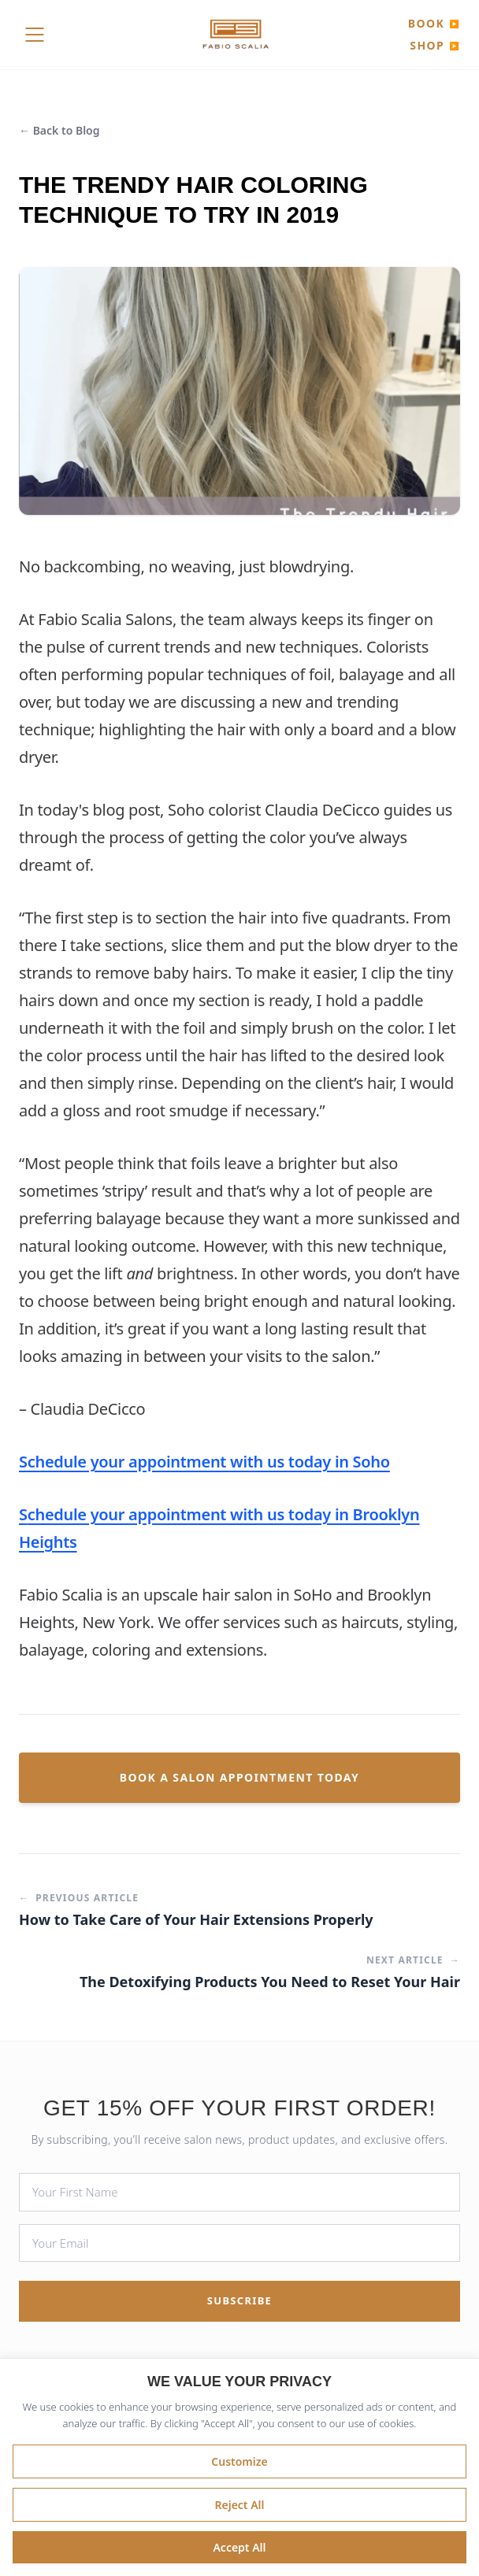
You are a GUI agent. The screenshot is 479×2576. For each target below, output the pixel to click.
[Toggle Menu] (34, 34)
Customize (239, 2461)
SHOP (435, 45)
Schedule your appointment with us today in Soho (204, 1461)
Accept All (239, 2547)
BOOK (434, 23)
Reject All (239, 2504)
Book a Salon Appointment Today (239, 1777)
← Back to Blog (59, 130)
